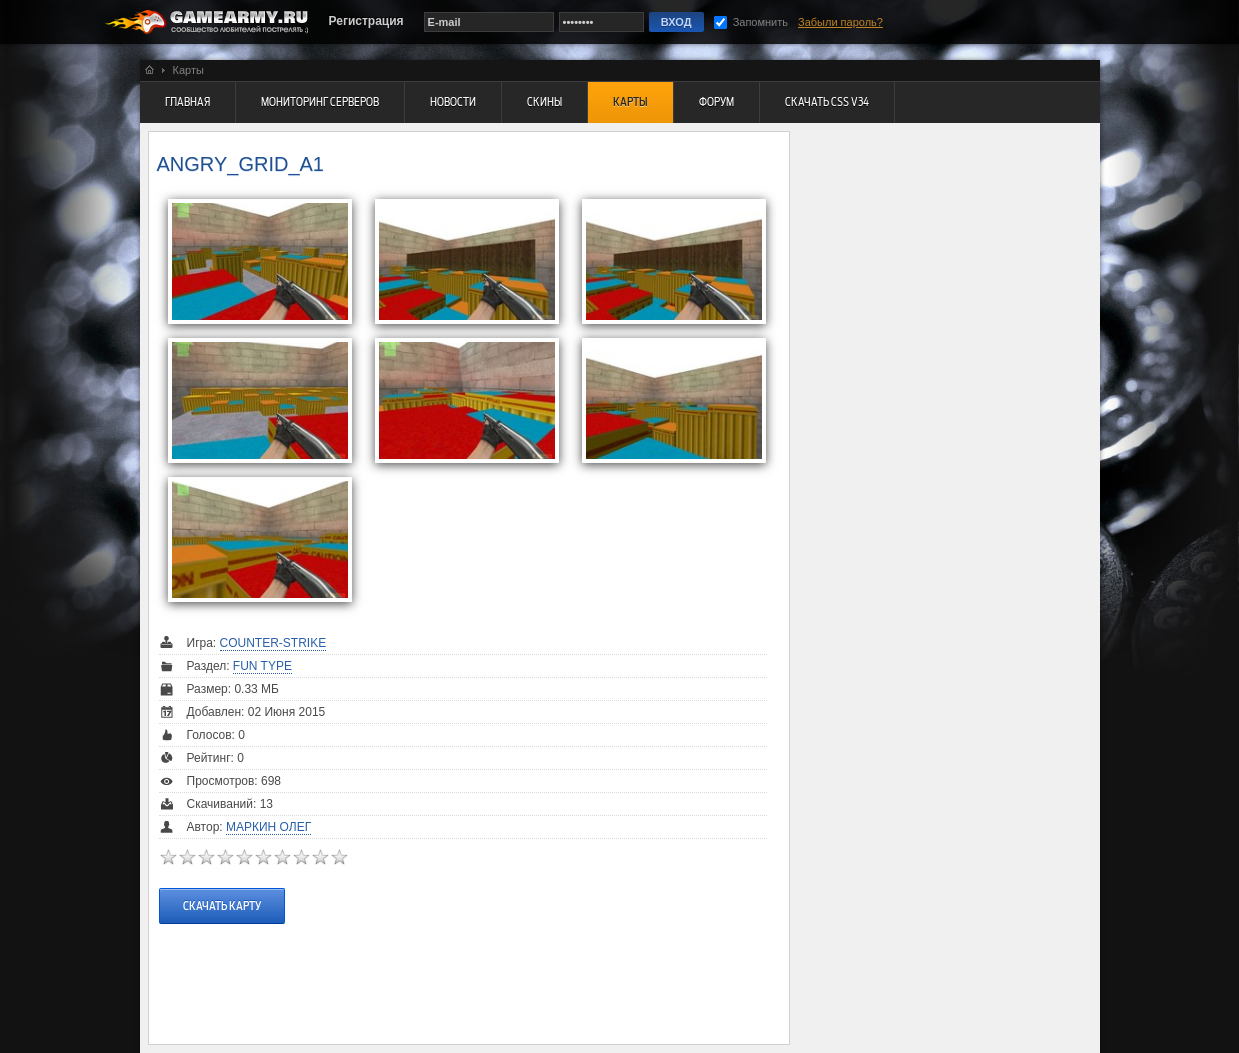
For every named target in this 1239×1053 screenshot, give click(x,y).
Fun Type (262, 666)
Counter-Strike (273, 643)
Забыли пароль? (840, 22)
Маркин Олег (268, 827)
